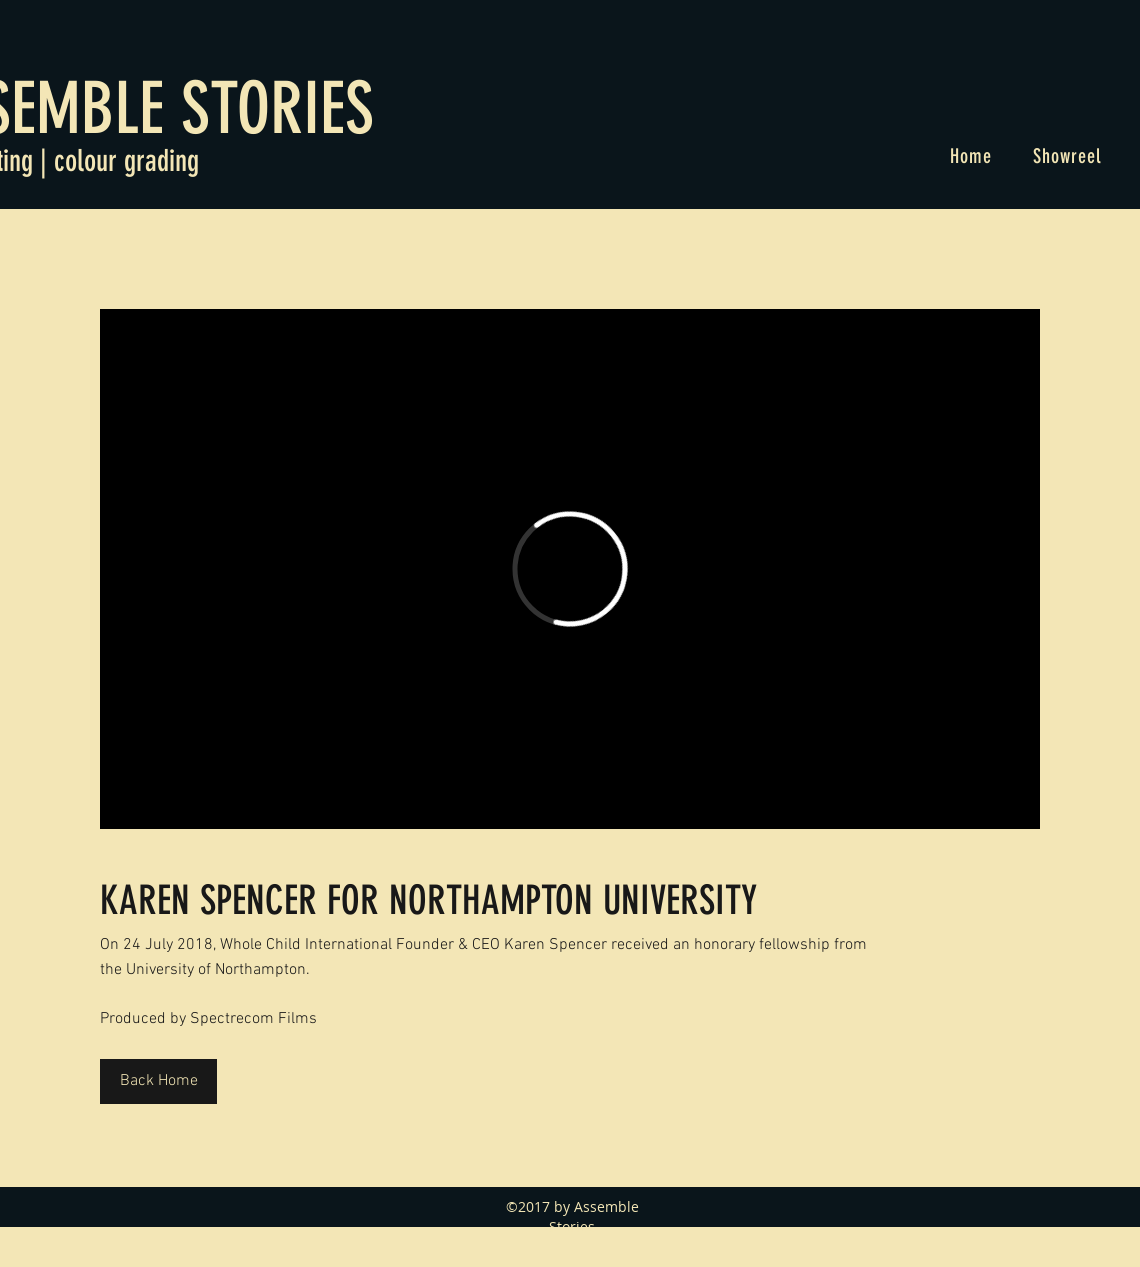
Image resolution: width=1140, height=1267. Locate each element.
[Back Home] (158, 1081)
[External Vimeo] (570, 569)
